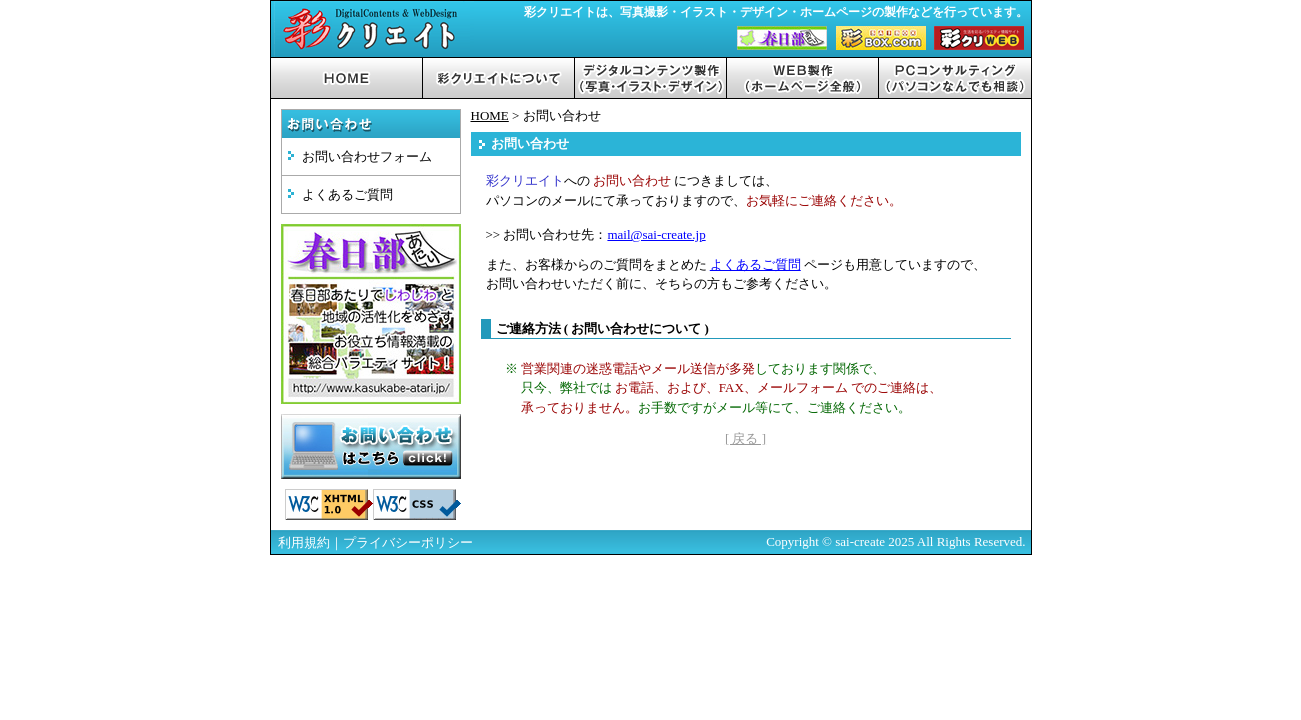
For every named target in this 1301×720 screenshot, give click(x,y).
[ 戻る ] (745, 438)
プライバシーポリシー (408, 542)
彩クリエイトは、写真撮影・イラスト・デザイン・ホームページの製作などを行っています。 (776, 12)
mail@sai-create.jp (656, 234)
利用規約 (304, 542)
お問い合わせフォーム (367, 156)
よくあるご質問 (347, 194)
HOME (490, 115)
